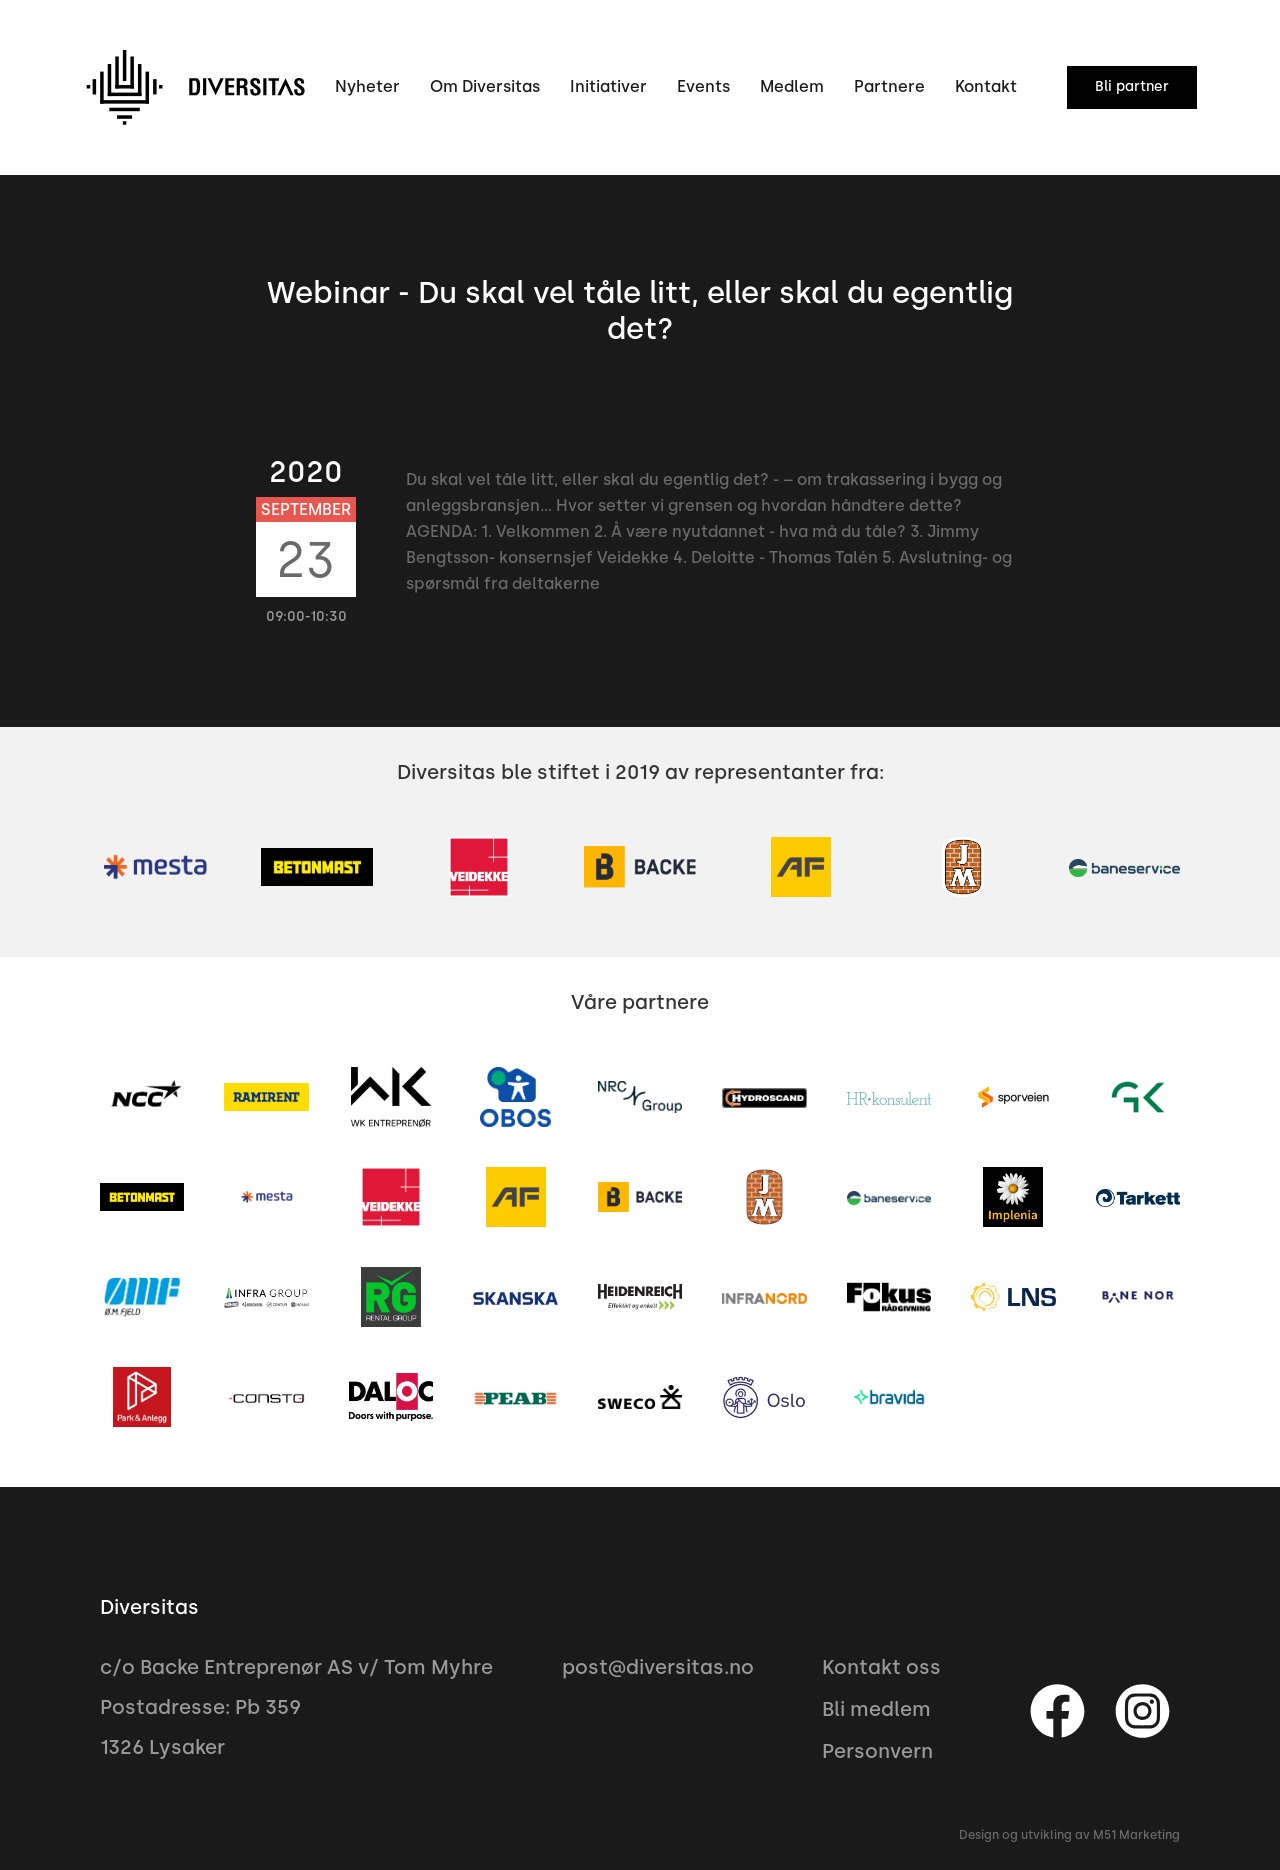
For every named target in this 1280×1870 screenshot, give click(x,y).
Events (703, 86)
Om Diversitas (485, 86)
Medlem (792, 86)
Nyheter (367, 86)
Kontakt (986, 86)
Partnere (889, 86)
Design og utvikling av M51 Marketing (1069, 1835)
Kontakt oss (881, 1667)
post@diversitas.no (658, 1667)
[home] (194, 87)
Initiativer (608, 86)
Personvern (877, 1751)
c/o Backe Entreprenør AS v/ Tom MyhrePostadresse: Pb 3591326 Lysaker (296, 1707)
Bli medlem (876, 1709)
